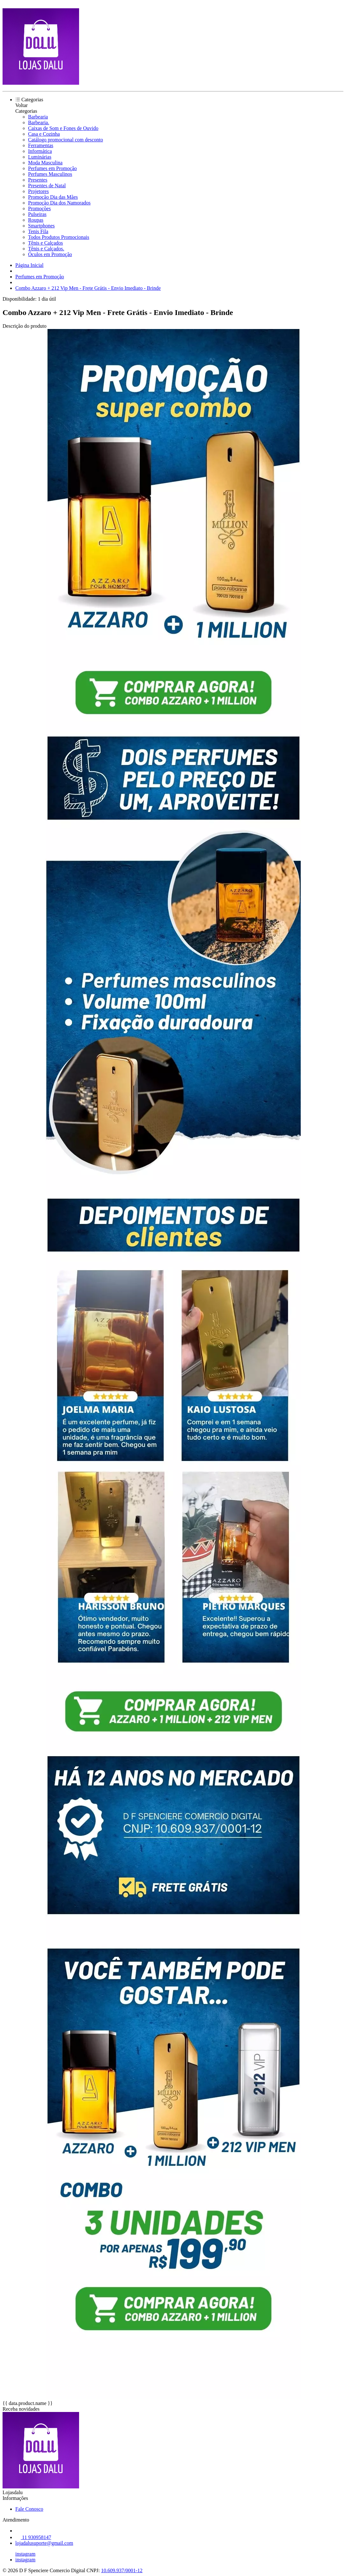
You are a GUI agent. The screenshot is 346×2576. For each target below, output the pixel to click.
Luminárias (39, 157)
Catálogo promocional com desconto (65, 139)
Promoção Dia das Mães (53, 197)
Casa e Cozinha (44, 134)
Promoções (39, 208)
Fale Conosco (29, 2509)
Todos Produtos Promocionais (58, 237)
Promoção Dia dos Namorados (59, 202)
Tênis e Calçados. (46, 248)
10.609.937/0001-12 (122, 2570)
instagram (25, 2554)
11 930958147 (33, 2537)
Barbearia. (38, 122)
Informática (40, 151)
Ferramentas (40, 145)
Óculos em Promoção (50, 254)
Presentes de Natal (47, 185)
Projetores (38, 191)
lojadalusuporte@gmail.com (44, 2543)
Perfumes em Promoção (52, 168)
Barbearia (38, 116)
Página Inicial (29, 265)
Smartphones (41, 225)
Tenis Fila (38, 231)
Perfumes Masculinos (50, 174)
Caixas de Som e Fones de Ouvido (63, 128)
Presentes (37, 179)
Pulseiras (37, 214)
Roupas (35, 220)
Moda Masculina (45, 162)
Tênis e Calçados (45, 243)
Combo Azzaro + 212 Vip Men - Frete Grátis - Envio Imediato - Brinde (88, 288)
